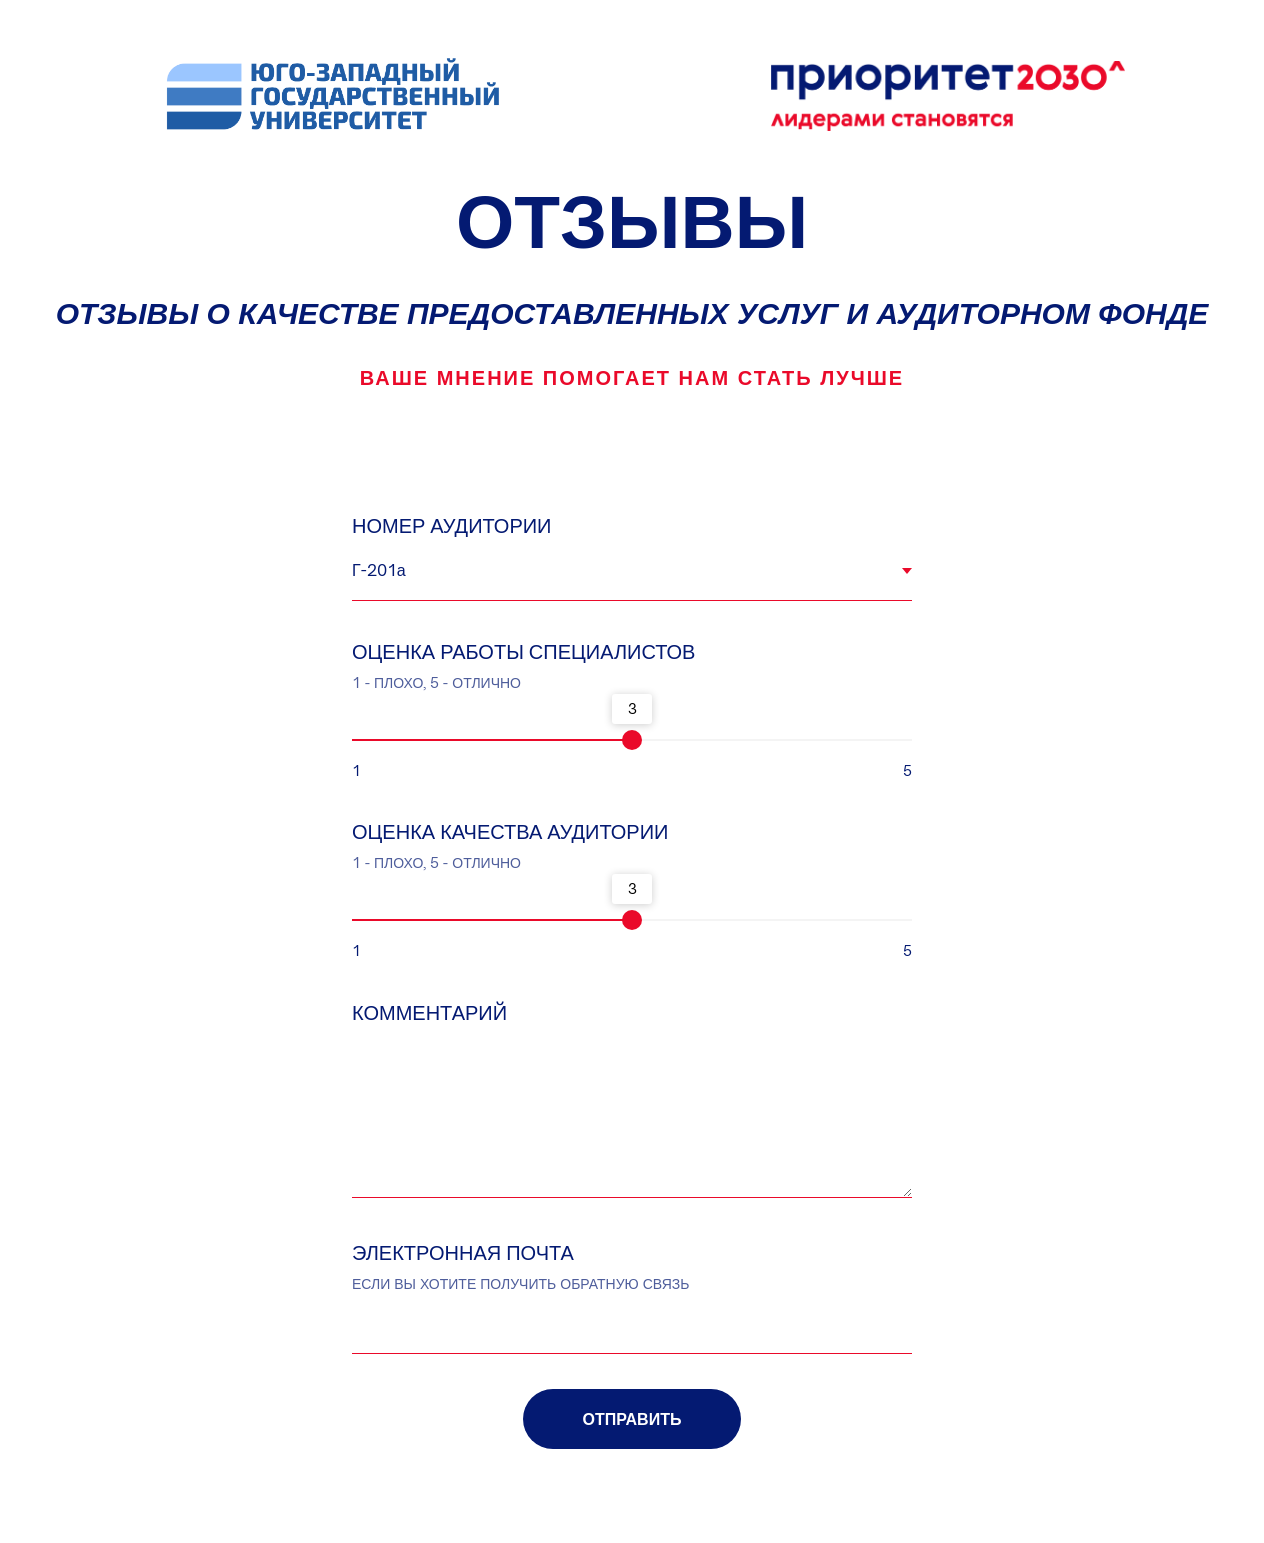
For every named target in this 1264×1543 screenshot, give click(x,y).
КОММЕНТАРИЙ (429, 1012)
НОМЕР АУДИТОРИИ (452, 525)
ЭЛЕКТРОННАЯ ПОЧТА (463, 1252)
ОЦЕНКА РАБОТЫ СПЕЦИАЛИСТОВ (523, 651)
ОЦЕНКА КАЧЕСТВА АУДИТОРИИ (510, 831)
